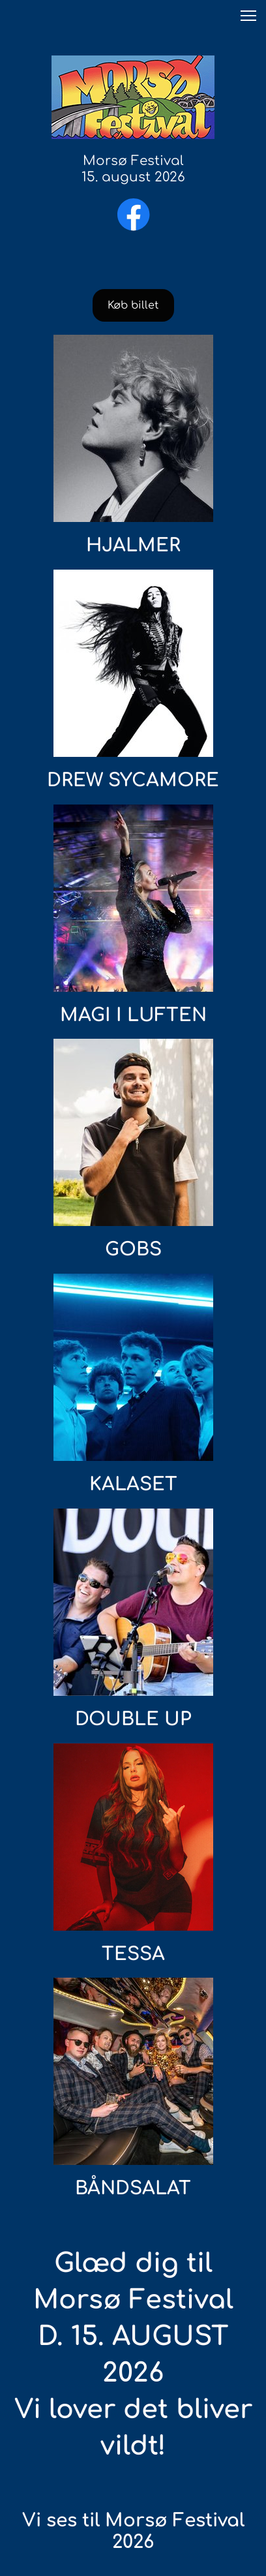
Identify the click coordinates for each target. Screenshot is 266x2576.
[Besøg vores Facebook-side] (133, 214)
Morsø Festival (133, 160)
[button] (248, 15)
